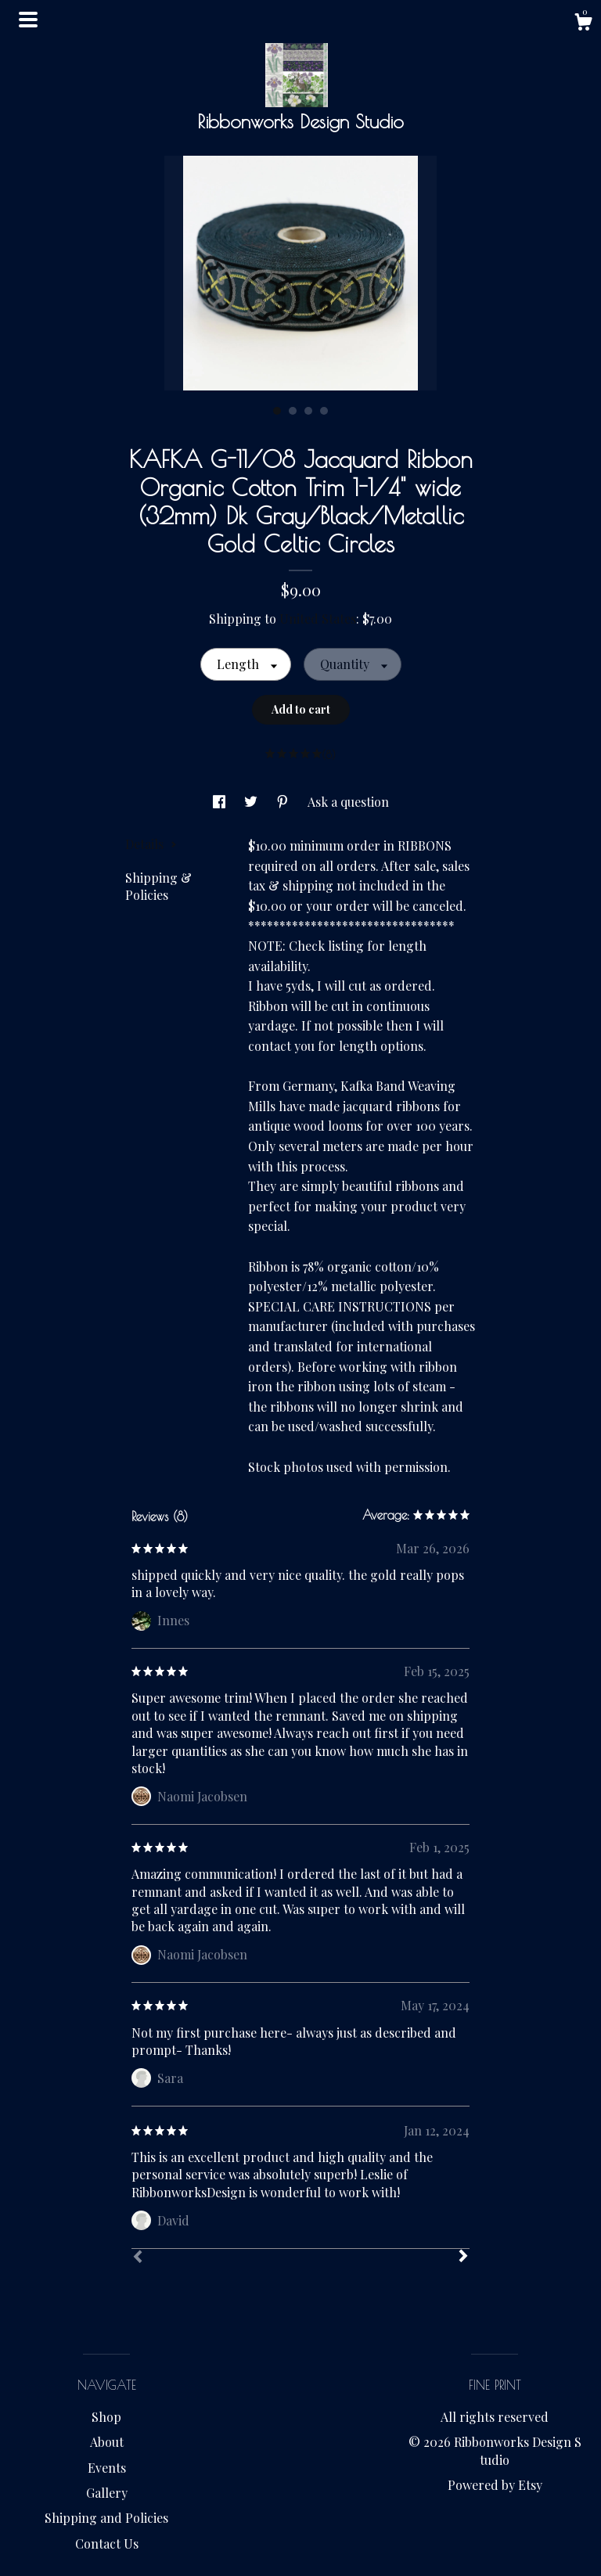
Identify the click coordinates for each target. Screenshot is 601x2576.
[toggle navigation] (28, 19)
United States (317, 618)
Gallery (107, 2492)
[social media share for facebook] (221, 801)
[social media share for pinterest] (284, 801)
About (107, 2442)
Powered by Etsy (495, 2485)
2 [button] (293, 411)
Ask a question (348, 801)
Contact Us (107, 2543)
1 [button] (277, 411)
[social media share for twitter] (252, 801)
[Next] (463, 2257)
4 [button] (324, 411)
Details (151, 844)
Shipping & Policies (158, 886)
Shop (106, 2417)
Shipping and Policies (106, 2517)
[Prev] (137, 2258)
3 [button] (308, 411)
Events (107, 2467)
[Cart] (583, 24)
